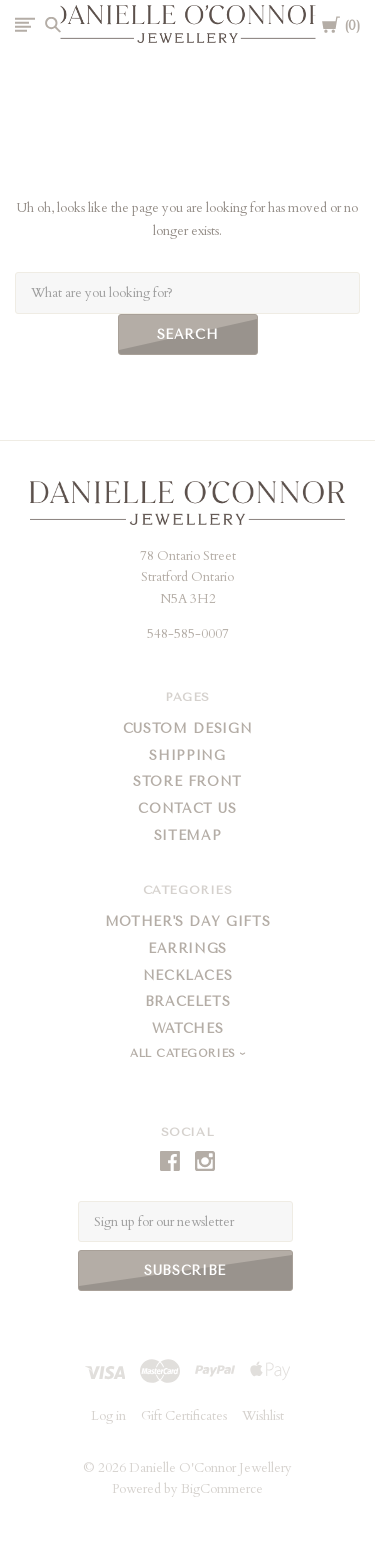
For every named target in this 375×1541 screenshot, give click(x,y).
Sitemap (188, 835)
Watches (188, 1028)
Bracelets (188, 1001)
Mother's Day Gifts (188, 921)
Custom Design (187, 728)
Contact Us (187, 808)
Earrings (187, 948)
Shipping (187, 755)
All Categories (185, 1053)
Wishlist (263, 1416)
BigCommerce (222, 1489)
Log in (108, 1416)
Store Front (187, 781)
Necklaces (188, 975)
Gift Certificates (184, 1416)
